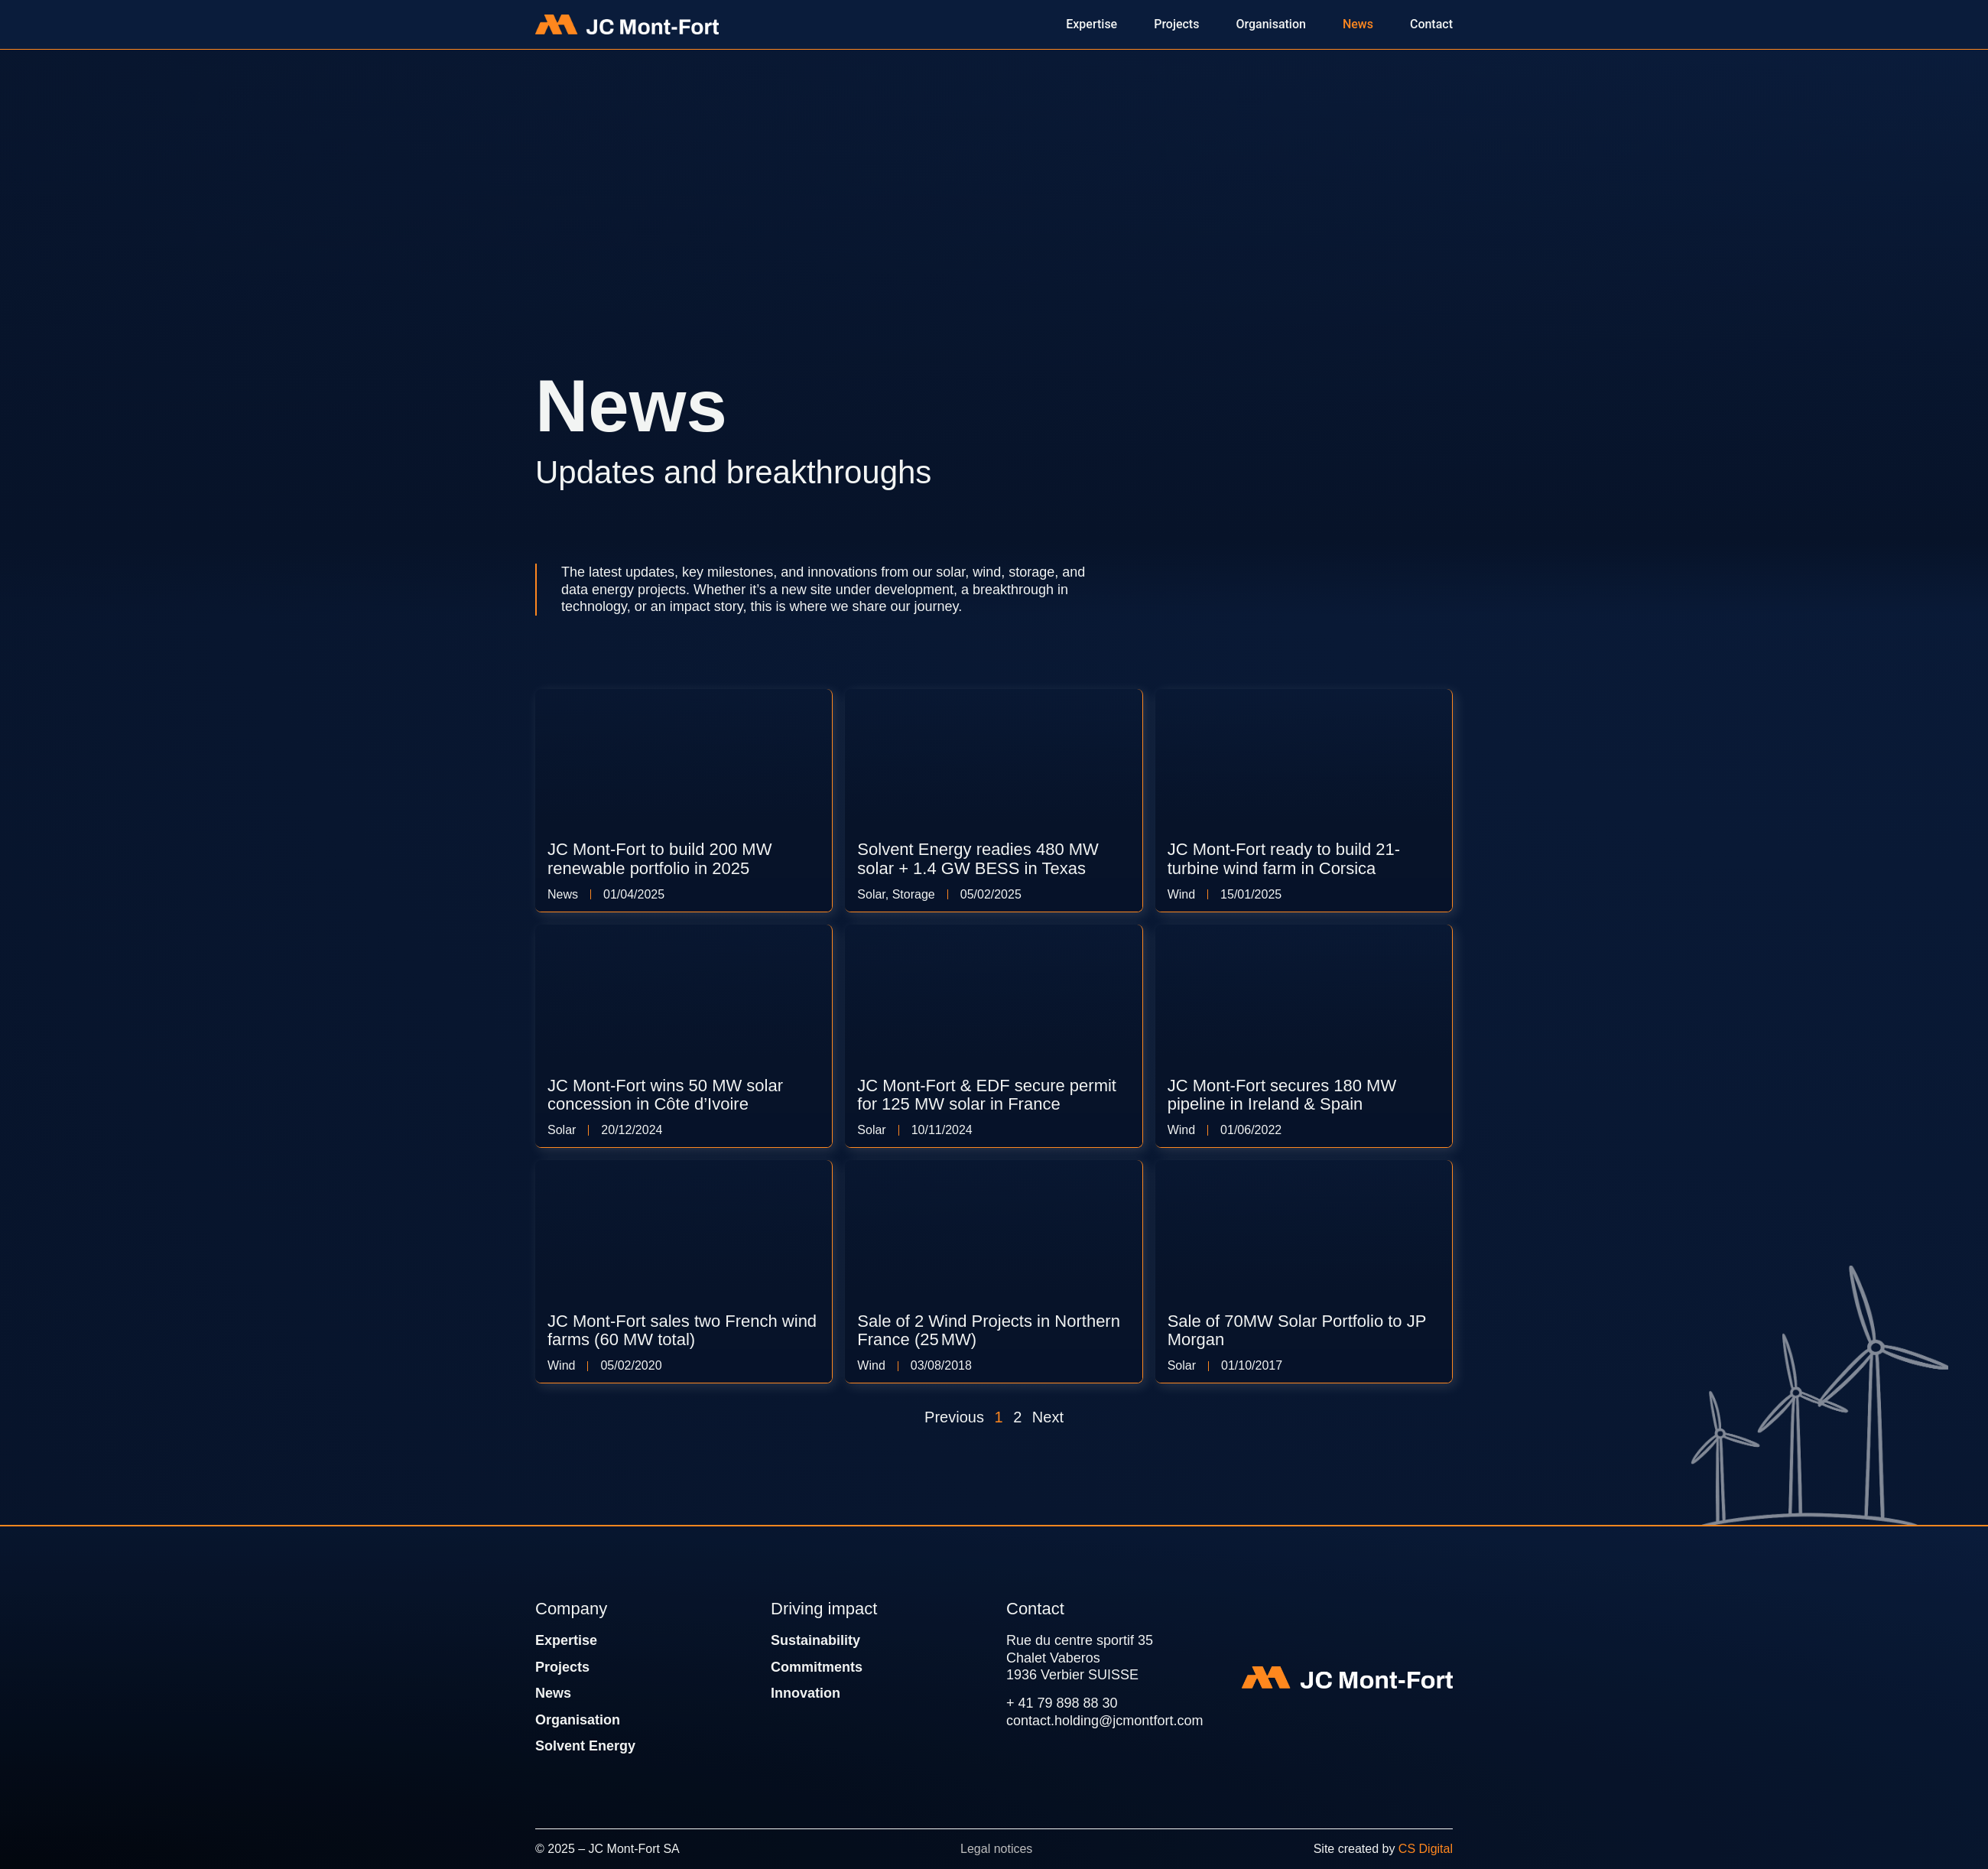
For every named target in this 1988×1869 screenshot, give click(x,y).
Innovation (805, 1693)
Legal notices (996, 1848)
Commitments (816, 1667)
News (553, 1693)
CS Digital (1425, 1848)
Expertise (566, 1640)
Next (1048, 1417)
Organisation (577, 1720)
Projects (562, 1667)
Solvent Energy (585, 1746)
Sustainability (815, 1640)
